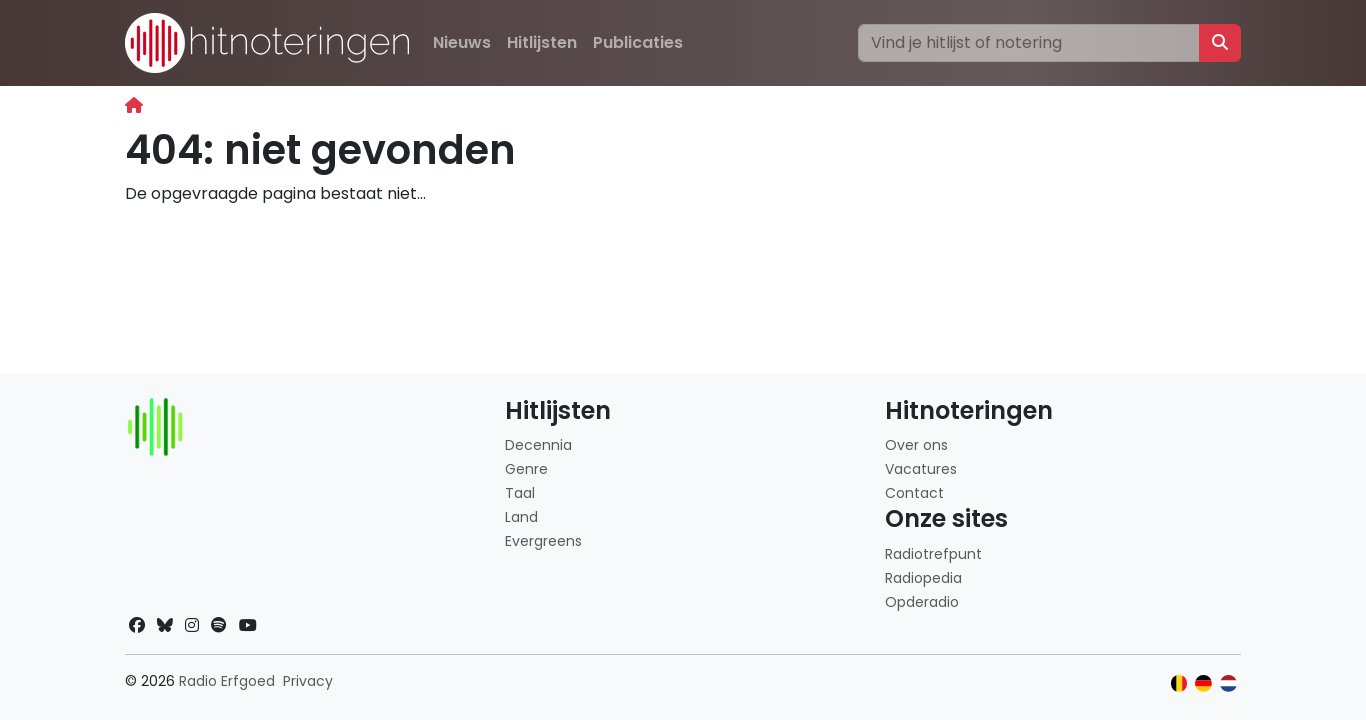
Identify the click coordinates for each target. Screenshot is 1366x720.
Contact (914, 493)
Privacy (308, 681)
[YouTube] (248, 625)
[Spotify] (219, 625)
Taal (520, 493)
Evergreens (543, 541)
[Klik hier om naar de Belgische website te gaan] (1179, 683)
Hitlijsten (542, 42)
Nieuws (462, 42)
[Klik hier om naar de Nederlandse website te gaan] (1228, 683)
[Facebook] (137, 625)
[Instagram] (192, 625)
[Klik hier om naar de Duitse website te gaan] (1203, 683)
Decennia (538, 445)
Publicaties (638, 42)
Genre (526, 469)
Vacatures (921, 469)
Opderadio (922, 602)
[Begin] (134, 105)
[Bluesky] (165, 625)
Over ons (916, 445)
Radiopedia (923, 578)
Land (521, 517)
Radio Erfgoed (227, 681)
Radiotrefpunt (933, 554)
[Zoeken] (1029, 43)
